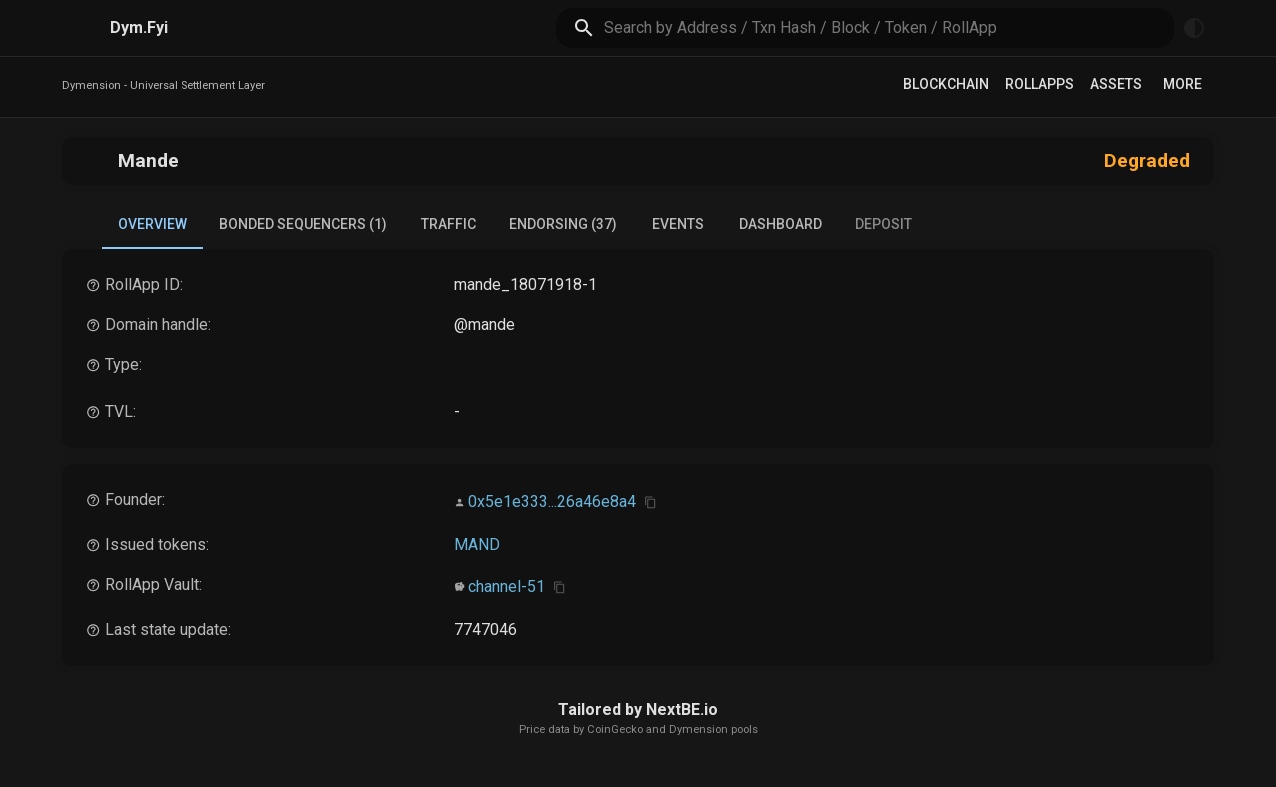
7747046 (485, 629)
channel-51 (506, 586)
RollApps (1039, 84)
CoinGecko (615, 729)
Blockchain (946, 84)
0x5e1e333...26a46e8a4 (552, 501)
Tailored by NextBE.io (638, 709)
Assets (1116, 84)
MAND (477, 544)
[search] (889, 27)
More (1182, 84)
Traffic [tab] (448, 224)
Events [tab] (678, 224)
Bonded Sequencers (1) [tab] (303, 224)
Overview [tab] (152, 232)
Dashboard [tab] (780, 224)
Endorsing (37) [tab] (563, 224)
